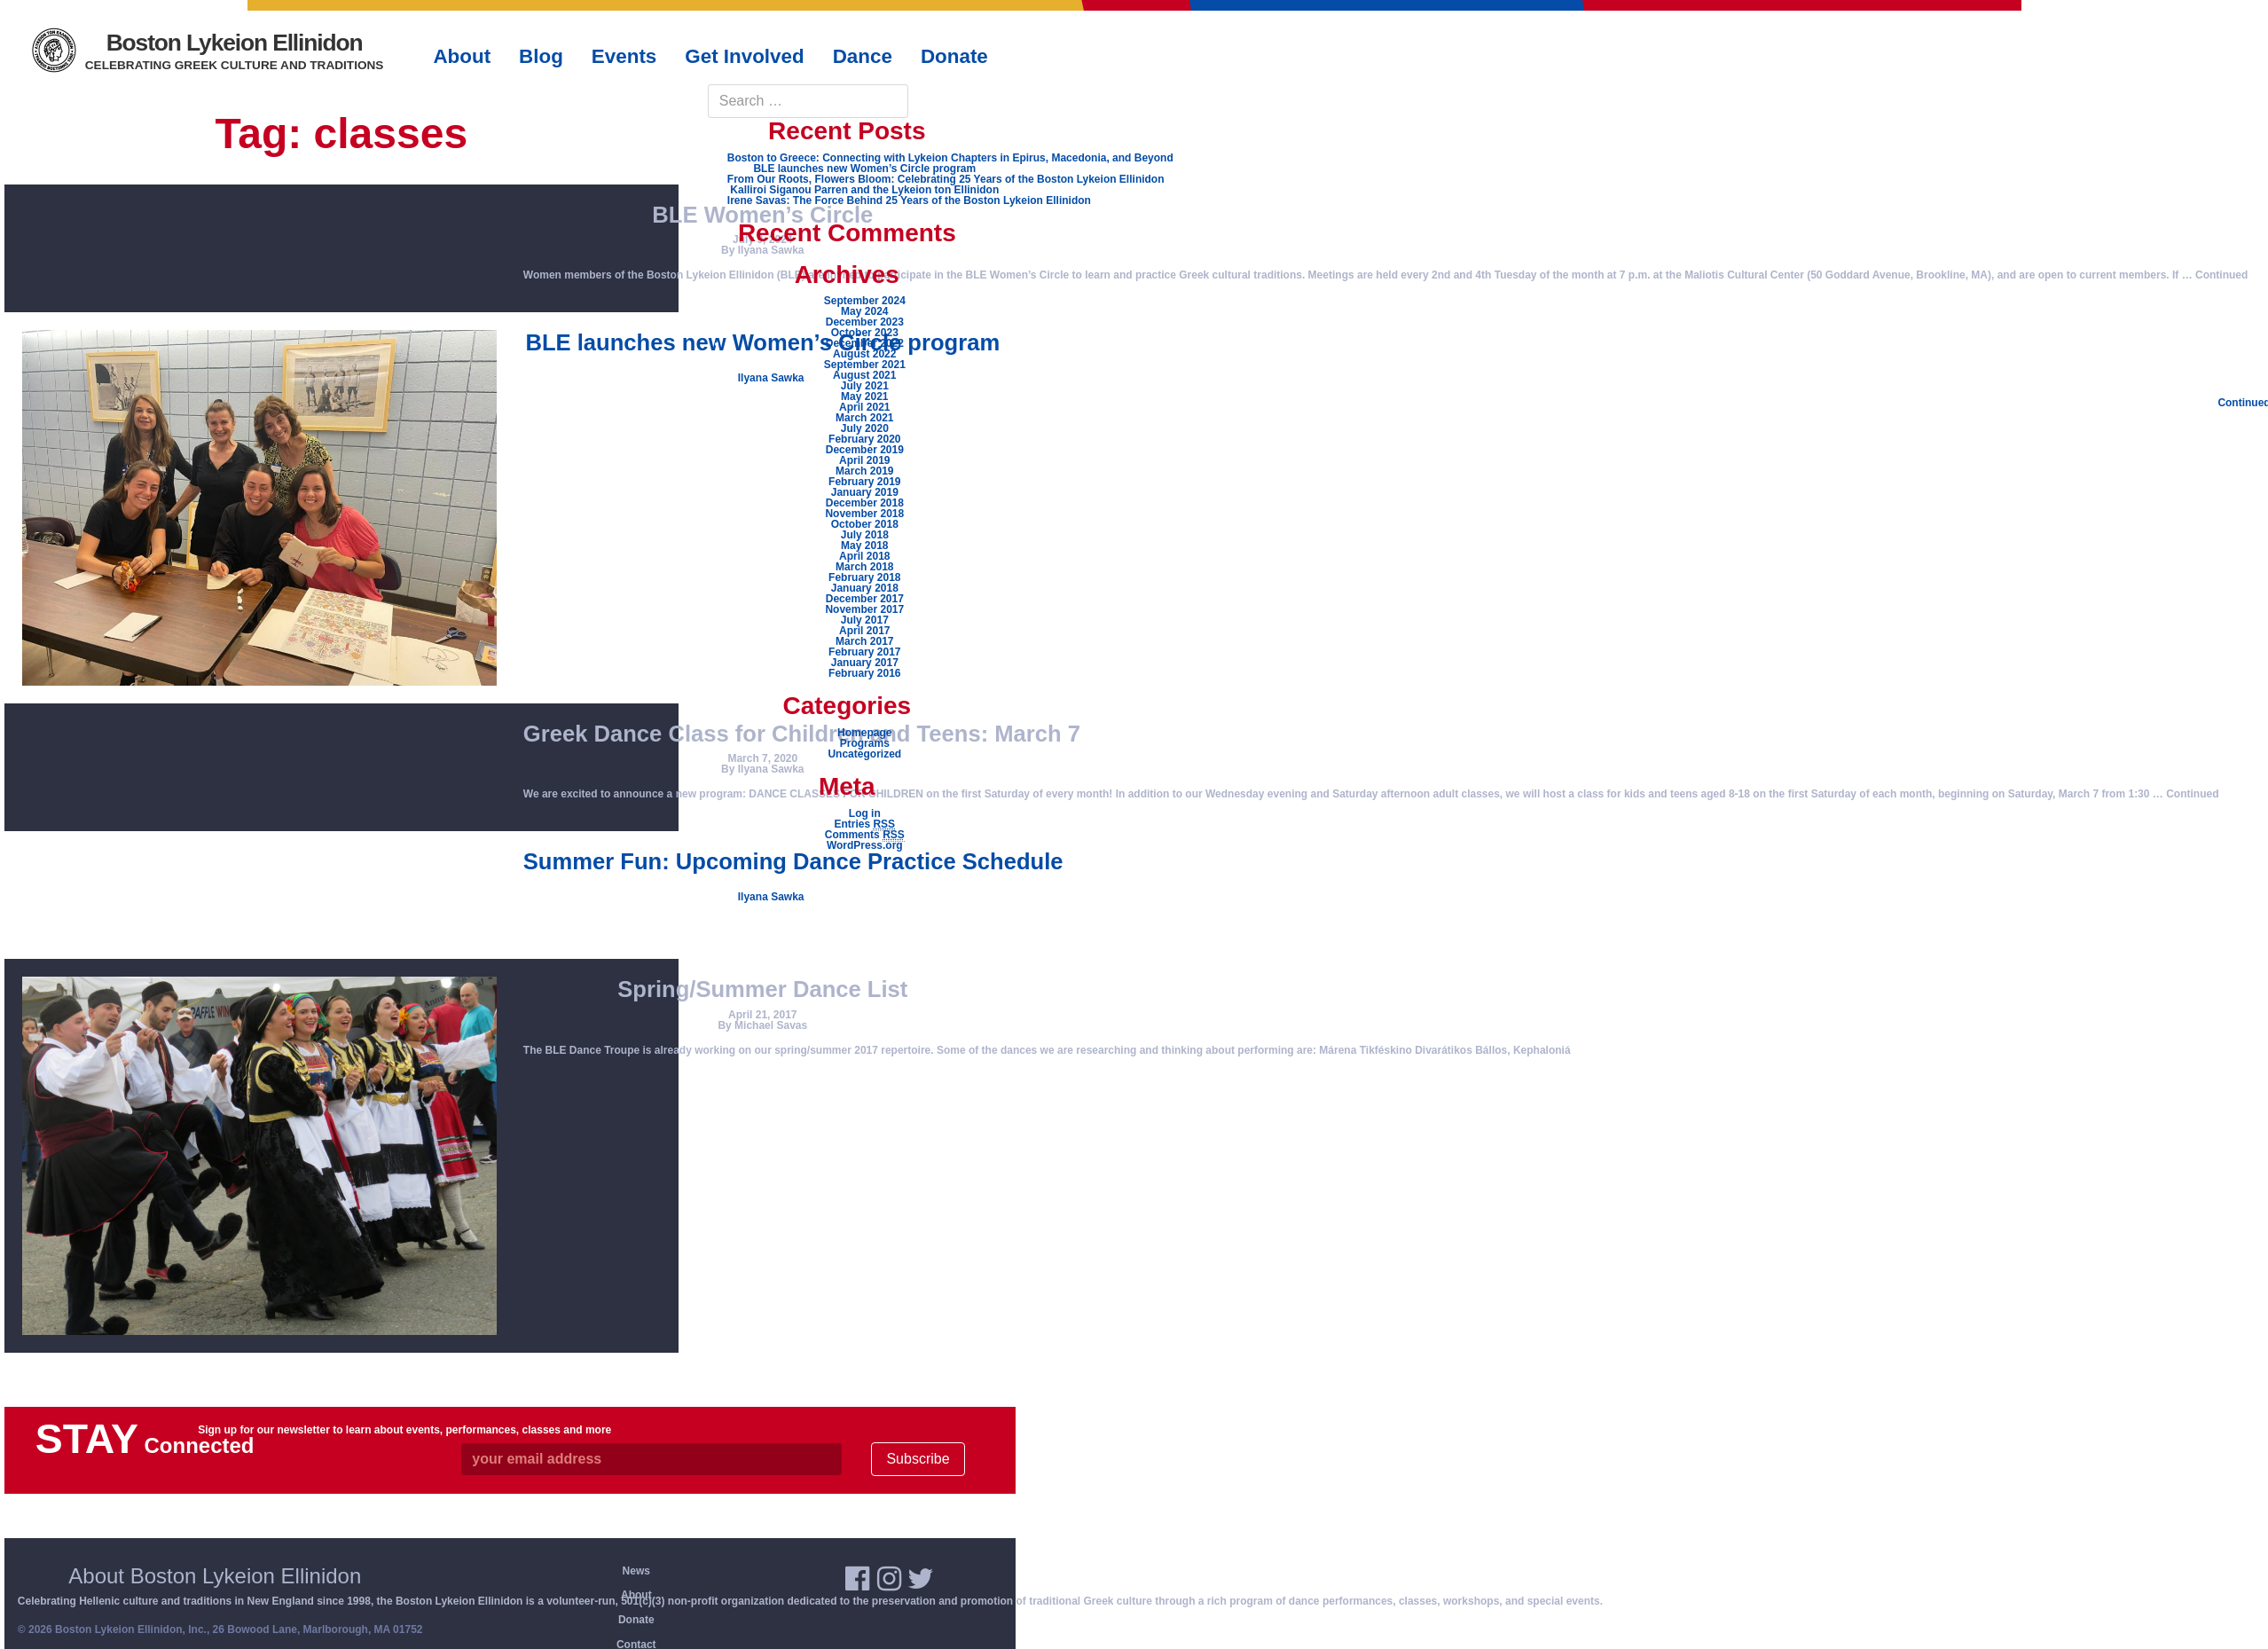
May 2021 (864, 396)
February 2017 (864, 652)
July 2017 (865, 620)
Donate (636, 1620)
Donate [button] (954, 56)
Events (624, 56)
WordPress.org (865, 845)
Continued (2221, 275)
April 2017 (864, 630)
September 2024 (865, 300)
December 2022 (865, 343)
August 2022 (864, 354)
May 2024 (864, 311)
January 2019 (865, 492)
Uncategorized (864, 754)
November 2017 (864, 609)
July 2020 (865, 428)
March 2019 (864, 471)
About (636, 1595)
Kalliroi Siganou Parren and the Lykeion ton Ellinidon (864, 190)
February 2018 (864, 577)
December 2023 (865, 322)
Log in (865, 813)
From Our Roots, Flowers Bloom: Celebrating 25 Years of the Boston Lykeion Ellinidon (946, 179)
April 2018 (864, 556)
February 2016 (864, 673)
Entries (864, 824)
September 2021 (865, 364)
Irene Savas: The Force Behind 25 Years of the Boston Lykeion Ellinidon (909, 200)
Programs (865, 743)
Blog (541, 56)
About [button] (461, 56)
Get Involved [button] (744, 56)
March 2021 (864, 418)
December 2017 (865, 599)
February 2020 (864, 439)
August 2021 (864, 375)
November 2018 (864, 513)
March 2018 (864, 567)
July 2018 (865, 535)
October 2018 (865, 524)
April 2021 (864, 407)
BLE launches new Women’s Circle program (864, 168)
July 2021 (865, 386)
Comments (865, 835)
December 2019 (865, 450)
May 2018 (864, 545)
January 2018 (865, 588)
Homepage (864, 732)
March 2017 (864, 641)
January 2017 (865, 662)
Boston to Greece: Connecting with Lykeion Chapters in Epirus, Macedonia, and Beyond (950, 158)
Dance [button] (862, 56)
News (636, 1571)
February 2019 (864, 481)
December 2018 (865, 503)
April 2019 (864, 460)
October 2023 (865, 332)
